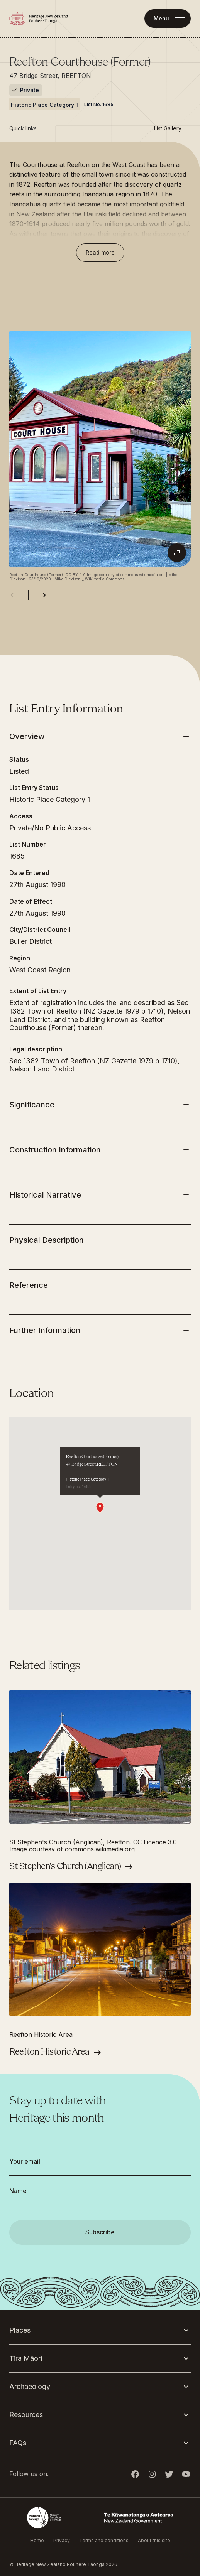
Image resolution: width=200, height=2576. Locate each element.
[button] (100, 1507)
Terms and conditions (104, 2540)
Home (37, 2540)
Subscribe (100, 2232)
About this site (154, 2540)
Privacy (61, 2540)
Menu (161, 18)
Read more (100, 252)
